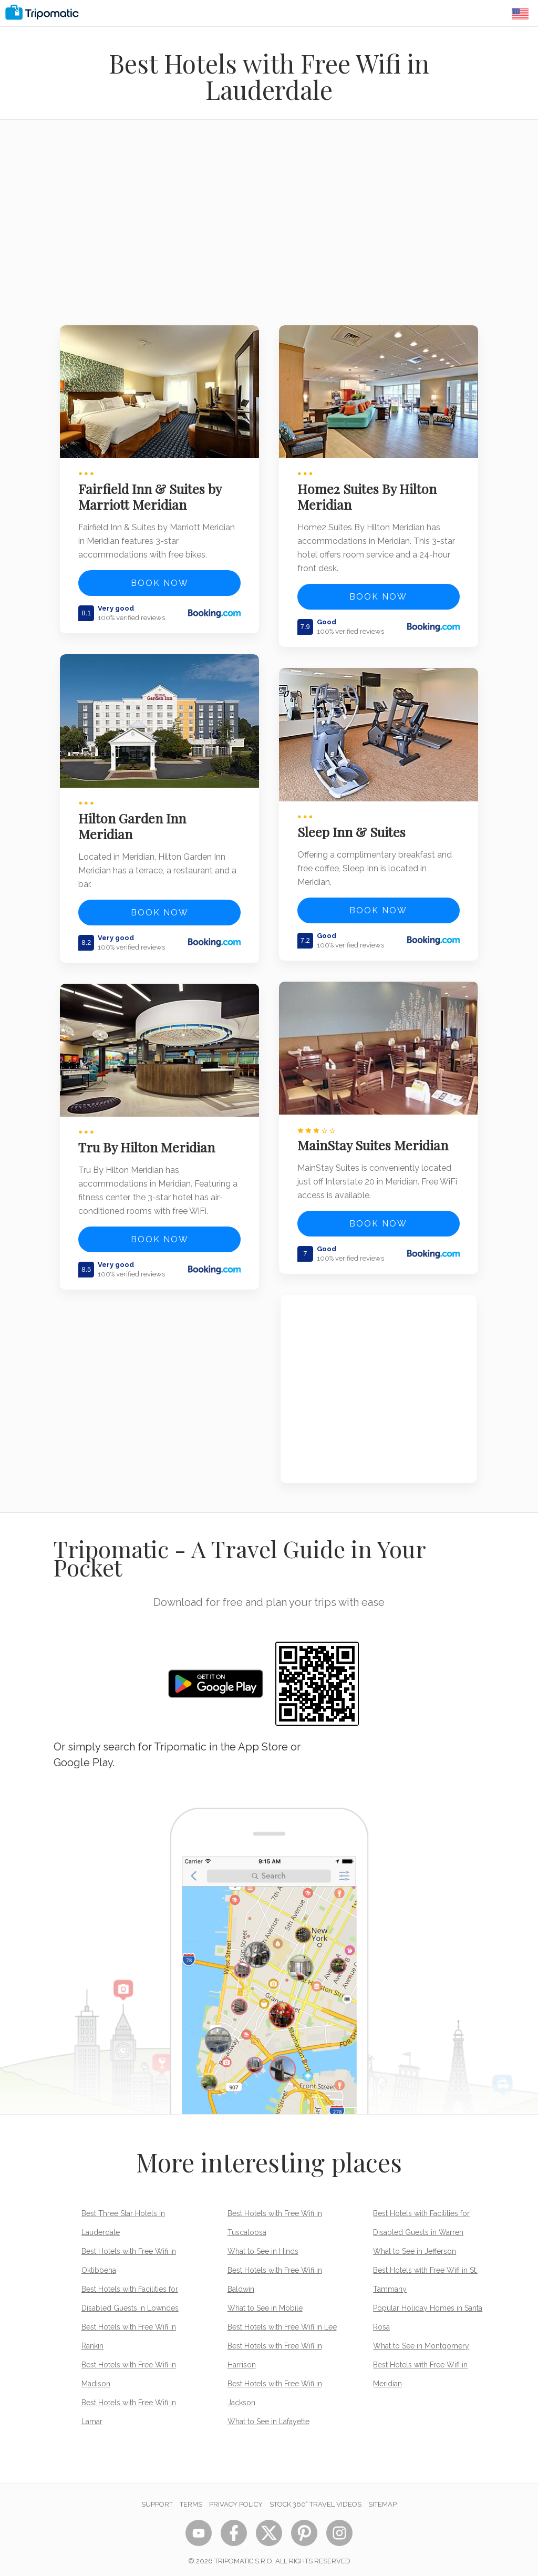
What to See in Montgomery (421, 2340)
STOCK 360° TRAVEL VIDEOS (315, 2498)
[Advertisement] (269, 229)
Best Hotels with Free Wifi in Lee (282, 2321)
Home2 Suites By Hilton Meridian (368, 495)
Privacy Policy (236, 2498)
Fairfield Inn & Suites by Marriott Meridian (151, 495)
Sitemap (382, 2498)
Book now (160, 581)
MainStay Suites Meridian (374, 1139)
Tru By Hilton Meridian (148, 1141)
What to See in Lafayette (268, 2416)
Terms (191, 2498)
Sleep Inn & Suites (353, 828)
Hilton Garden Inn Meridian (134, 822)
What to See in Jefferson (414, 2245)
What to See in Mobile (265, 2302)
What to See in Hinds (262, 2245)
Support (157, 2498)
